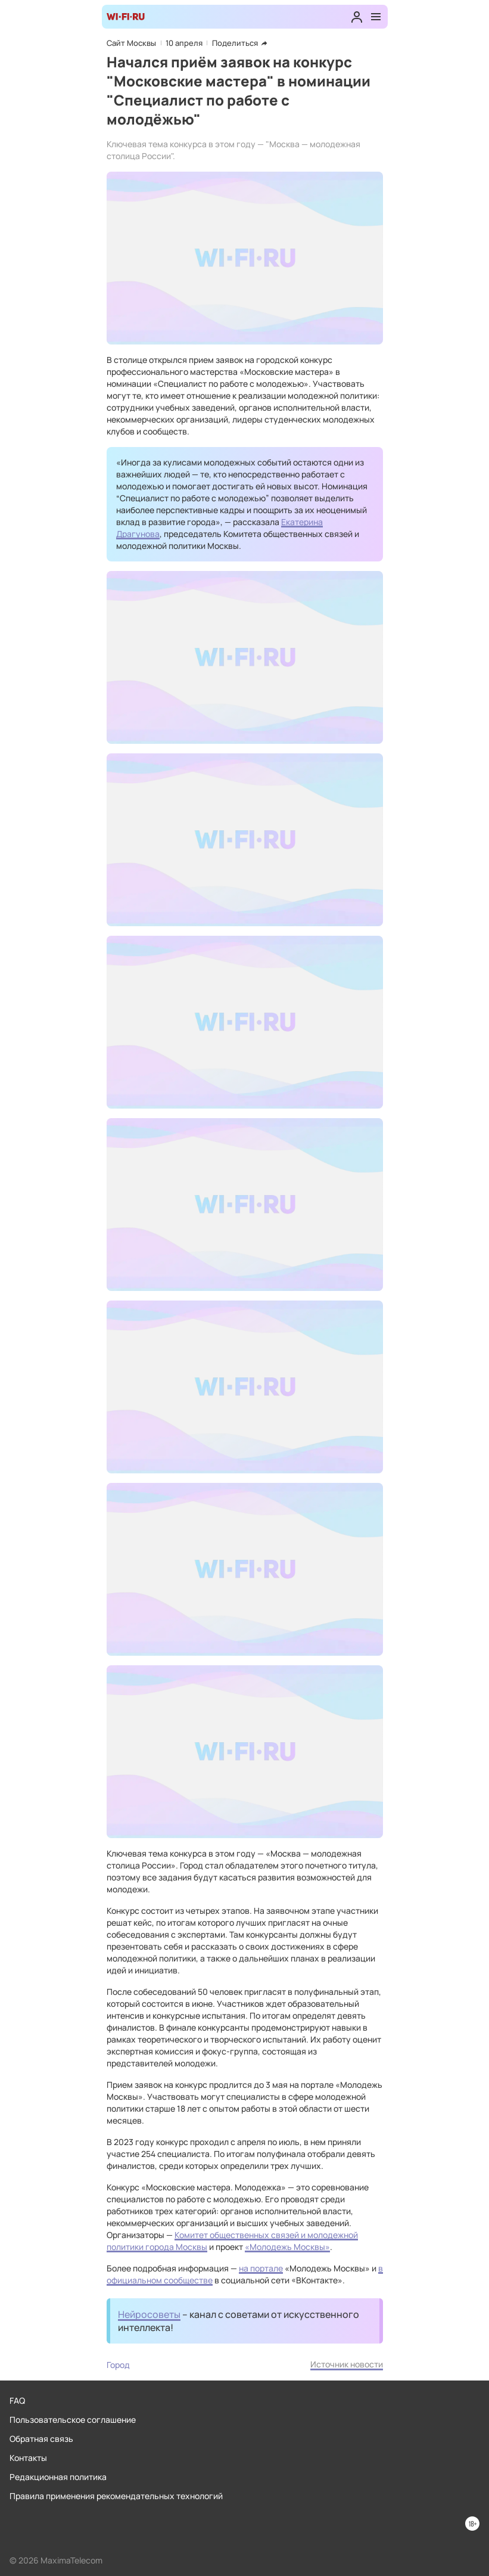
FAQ (17, 2400)
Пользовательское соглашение (73, 2419)
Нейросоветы (149, 2314)
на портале (261, 2268)
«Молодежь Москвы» (287, 2246)
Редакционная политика (58, 2476)
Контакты (28, 2457)
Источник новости (346, 2364)
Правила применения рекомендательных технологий (116, 2495)
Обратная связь (41, 2438)
